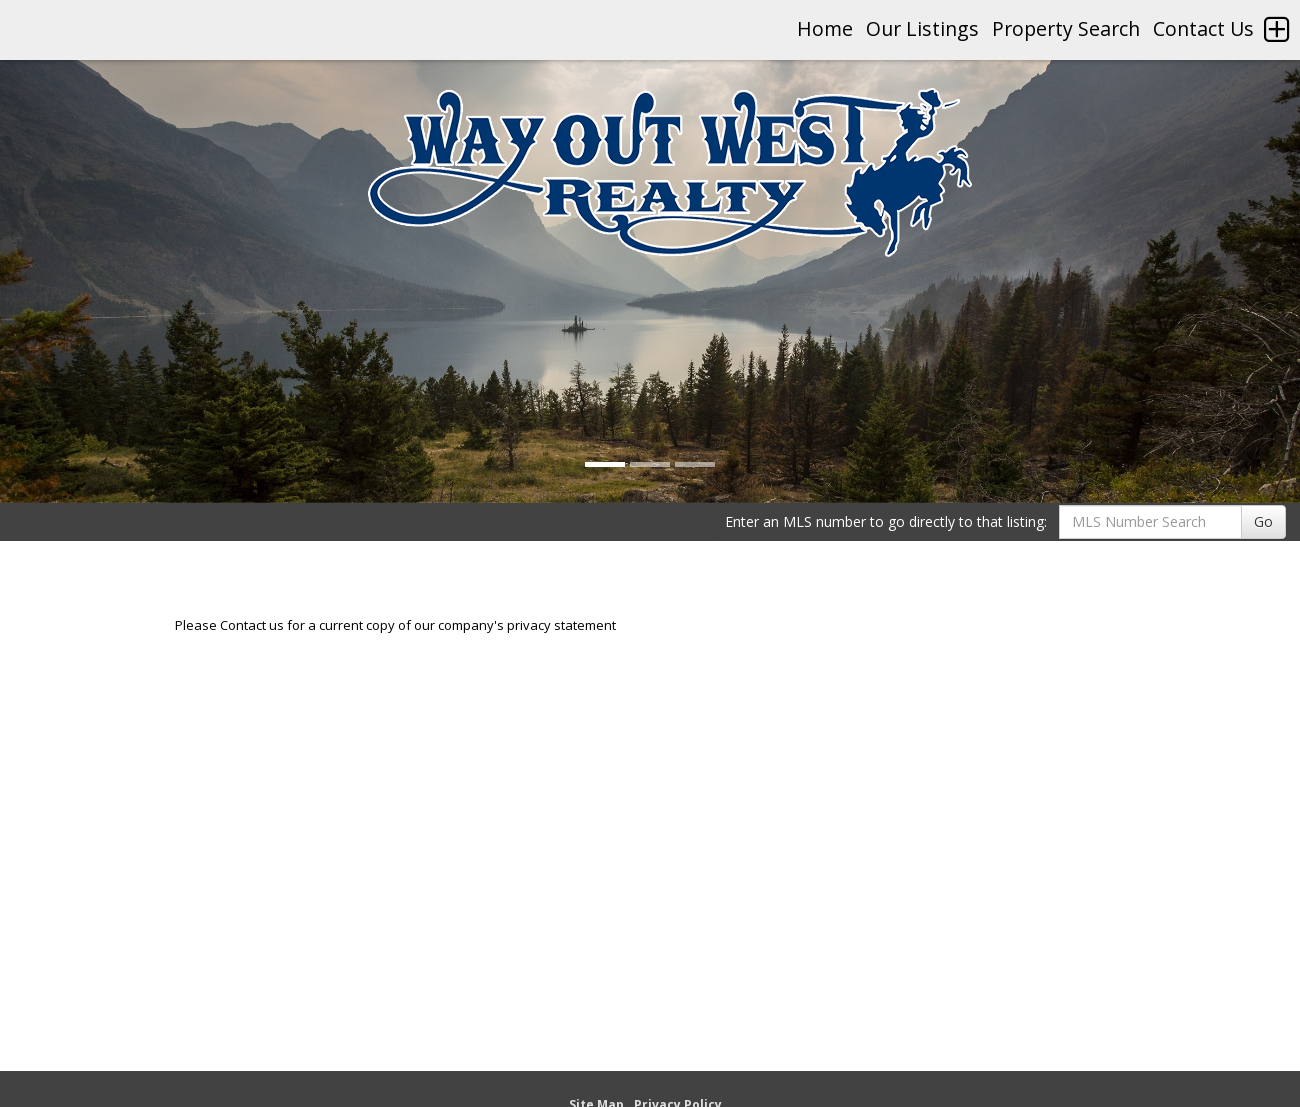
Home (825, 28)
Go (1263, 521)
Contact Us (1203, 28)
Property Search (1066, 28)
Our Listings (922, 28)
